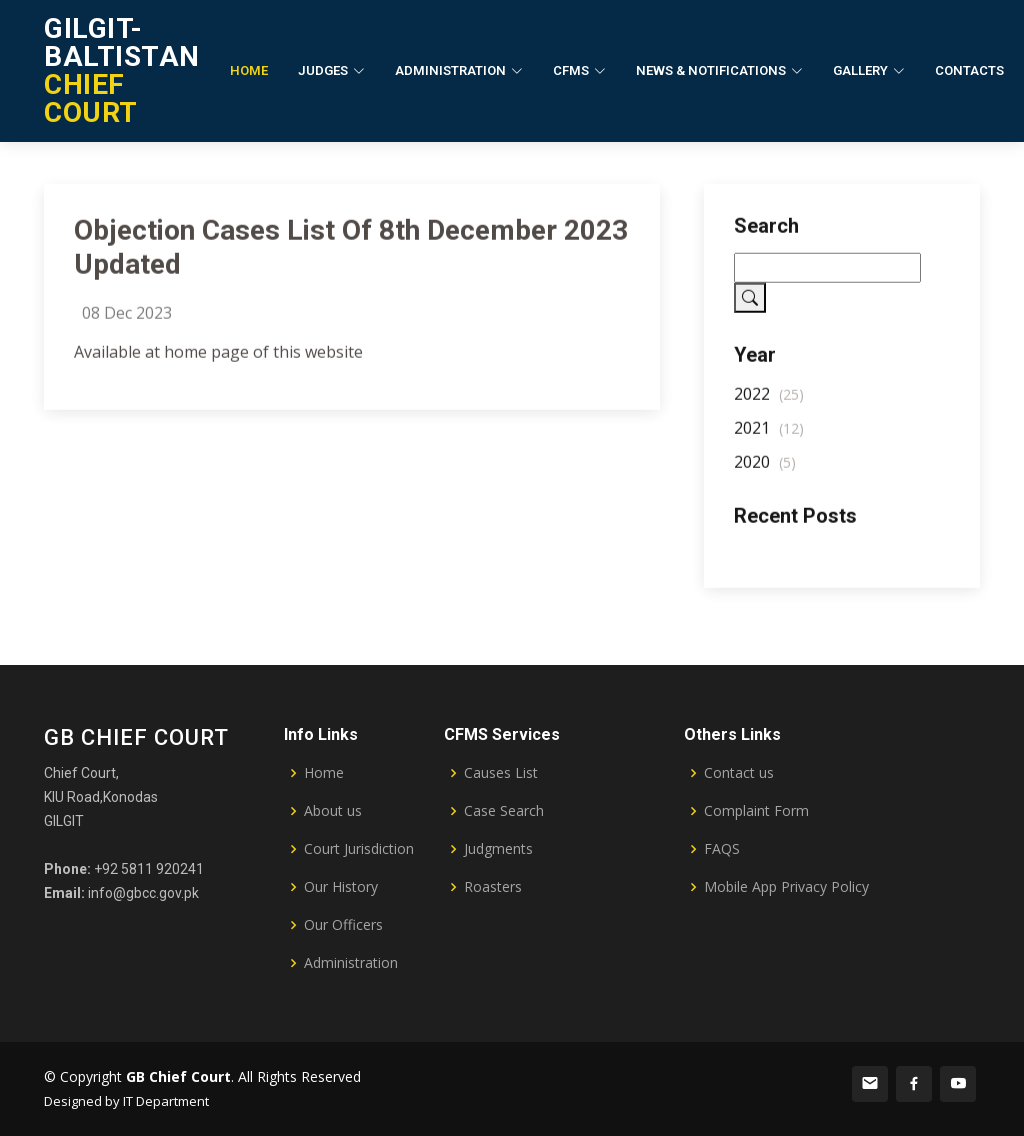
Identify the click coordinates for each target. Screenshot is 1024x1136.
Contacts (969, 70)
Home (249, 70)
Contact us (739, 773)
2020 (765, 469)
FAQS (722, 849)
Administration (351, 963)
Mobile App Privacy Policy (786, 887)
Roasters (493, 887)
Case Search (504, 811)
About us (333, 811)
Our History (341, 887)
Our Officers (343, 925)
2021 (769, 435)
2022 (769, 401)
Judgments (498, 849)
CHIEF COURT (122, 70)
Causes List (501, 773)
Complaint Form (756, 811)
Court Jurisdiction (359, 849)
